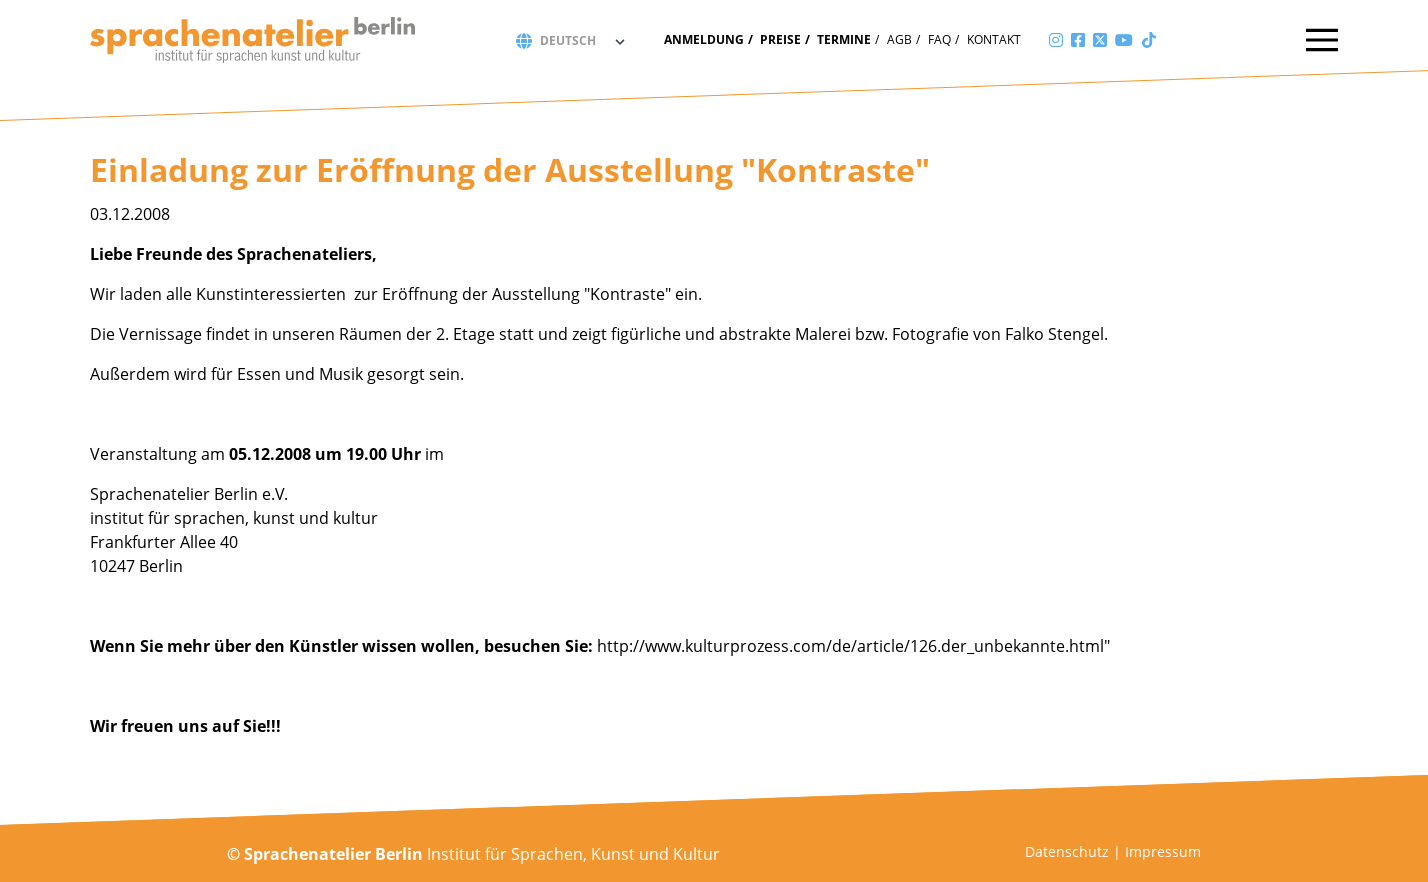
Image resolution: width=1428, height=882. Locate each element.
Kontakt (994, 39)
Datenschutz (1067, 851)
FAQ (939, 39)
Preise (780, 39)
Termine (844, 39)
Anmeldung (704, 39)
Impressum (1163, 851)
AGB (899, 39)
